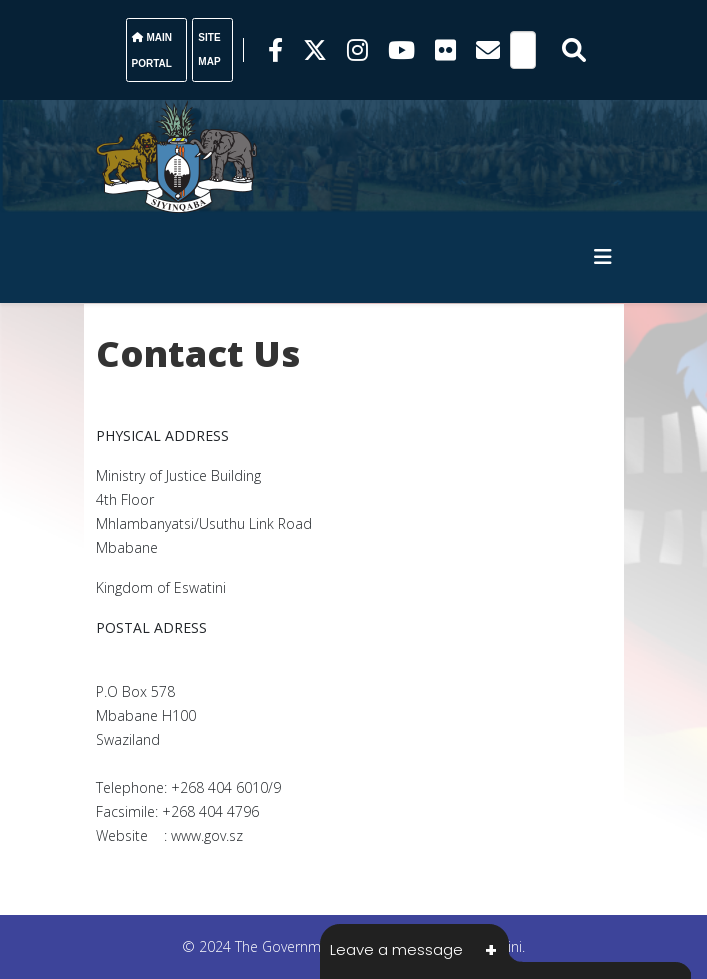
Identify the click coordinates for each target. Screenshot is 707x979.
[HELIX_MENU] (603, 256)
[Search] (523, 50)
